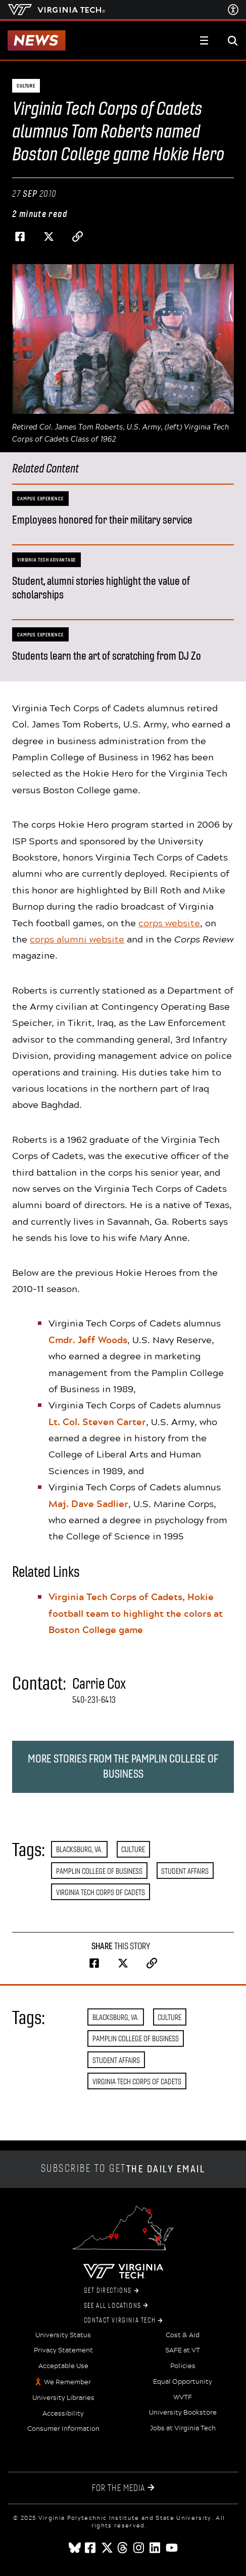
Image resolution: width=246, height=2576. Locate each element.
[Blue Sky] (75, 2548)
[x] (107, 2548)
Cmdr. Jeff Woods (87, 1339)
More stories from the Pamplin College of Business (123, 1766)
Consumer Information (63, 2428)
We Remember (67, 2382)
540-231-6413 (94, 1699)
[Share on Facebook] (20, 237)
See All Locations (116, 2306)
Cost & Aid (183, 2335)
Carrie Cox (99, 1684)
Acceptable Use (63, 2366)
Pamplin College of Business (99, 1871)
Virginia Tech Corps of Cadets (100, 1892)
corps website (169, 923)
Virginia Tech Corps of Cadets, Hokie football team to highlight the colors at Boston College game (135, 1613)
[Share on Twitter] (48, 237)
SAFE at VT (182, 2350)
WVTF (182, 2397)
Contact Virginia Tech (123, 2320)
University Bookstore (183, 2412)
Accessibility (63, 2413)
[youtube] (172, 2548)
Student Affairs (185, 1871)
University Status (63, 2335)
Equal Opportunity (182, 2381)
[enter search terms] (232, 40)
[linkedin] (156, 2548)
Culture (133, 1849)
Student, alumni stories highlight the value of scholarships (101, 588)
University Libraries (63, 2397)
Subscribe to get (123, 2169)
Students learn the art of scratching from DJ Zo (106, 656)
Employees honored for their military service (102, 520)
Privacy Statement (63, 2350)
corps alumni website (77, 939)
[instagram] (139, 2548)
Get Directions (111, 2291)
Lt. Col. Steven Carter (97, 1421)
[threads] (123, 2548)
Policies (182, 2366)
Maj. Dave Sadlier (88, 1503)
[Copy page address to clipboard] (77, 237)
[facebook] (91, 2548)
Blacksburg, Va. (79, 1849)
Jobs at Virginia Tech (183, 2428)
